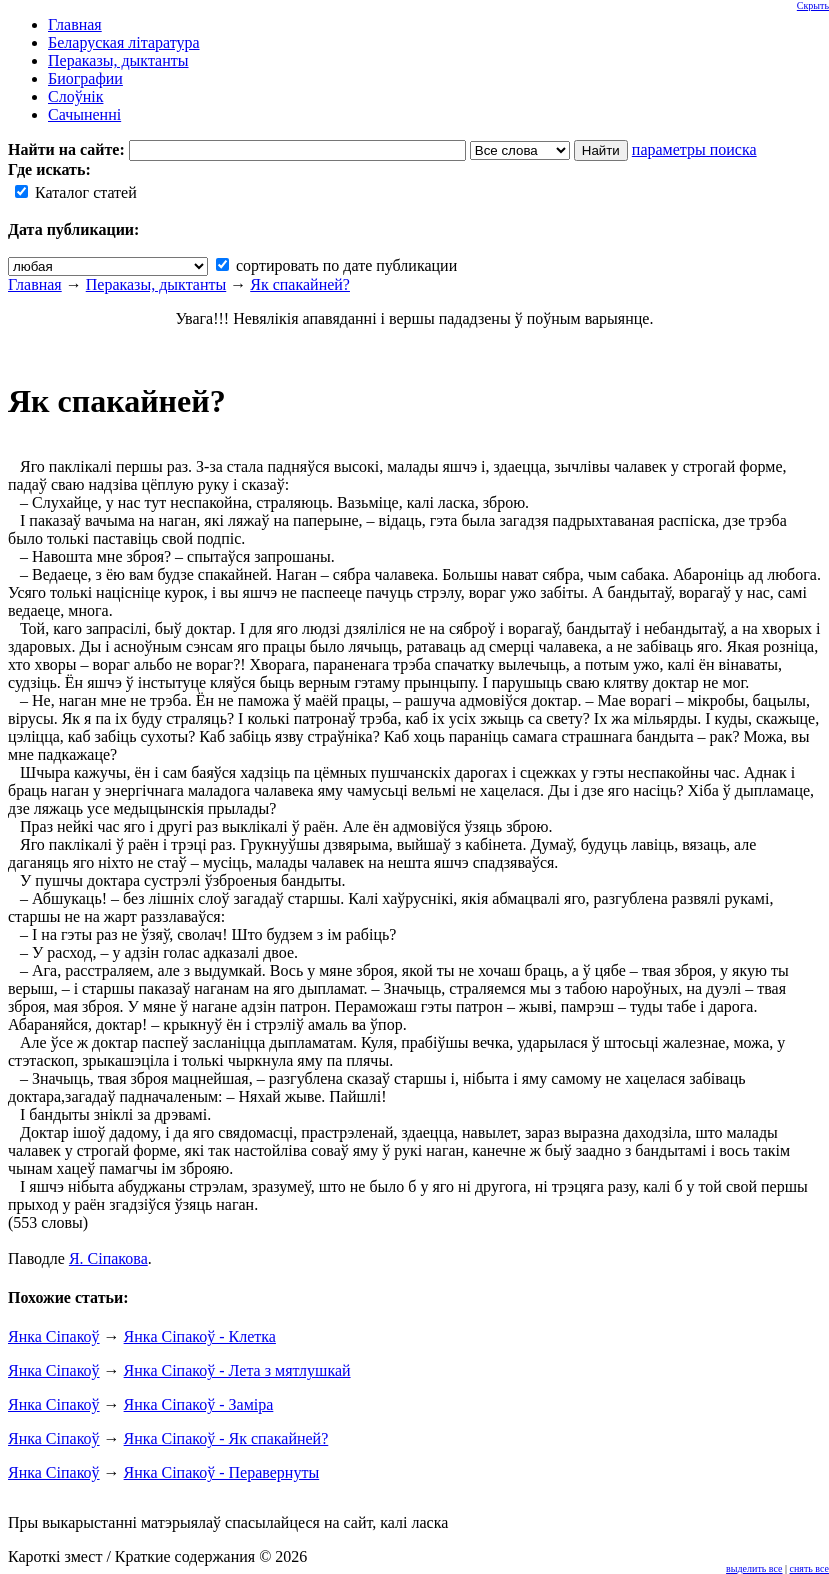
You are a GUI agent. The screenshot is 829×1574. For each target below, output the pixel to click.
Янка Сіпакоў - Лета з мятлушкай (237, 1370)
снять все (809, 1568)
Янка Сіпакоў (54, 1336)
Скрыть (813, 5)
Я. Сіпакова (108, 1258)
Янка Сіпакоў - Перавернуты (222, 1472)
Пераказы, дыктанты (156, 284)
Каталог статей (76, 192)
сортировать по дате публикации (336, 265)
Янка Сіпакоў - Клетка (200, 1336)
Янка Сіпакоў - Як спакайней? (226, 1438)
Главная (35, 284)
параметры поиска (694, 149)
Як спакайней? (300, 284)
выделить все (754, 1568)
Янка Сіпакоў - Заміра (199, 1404)
